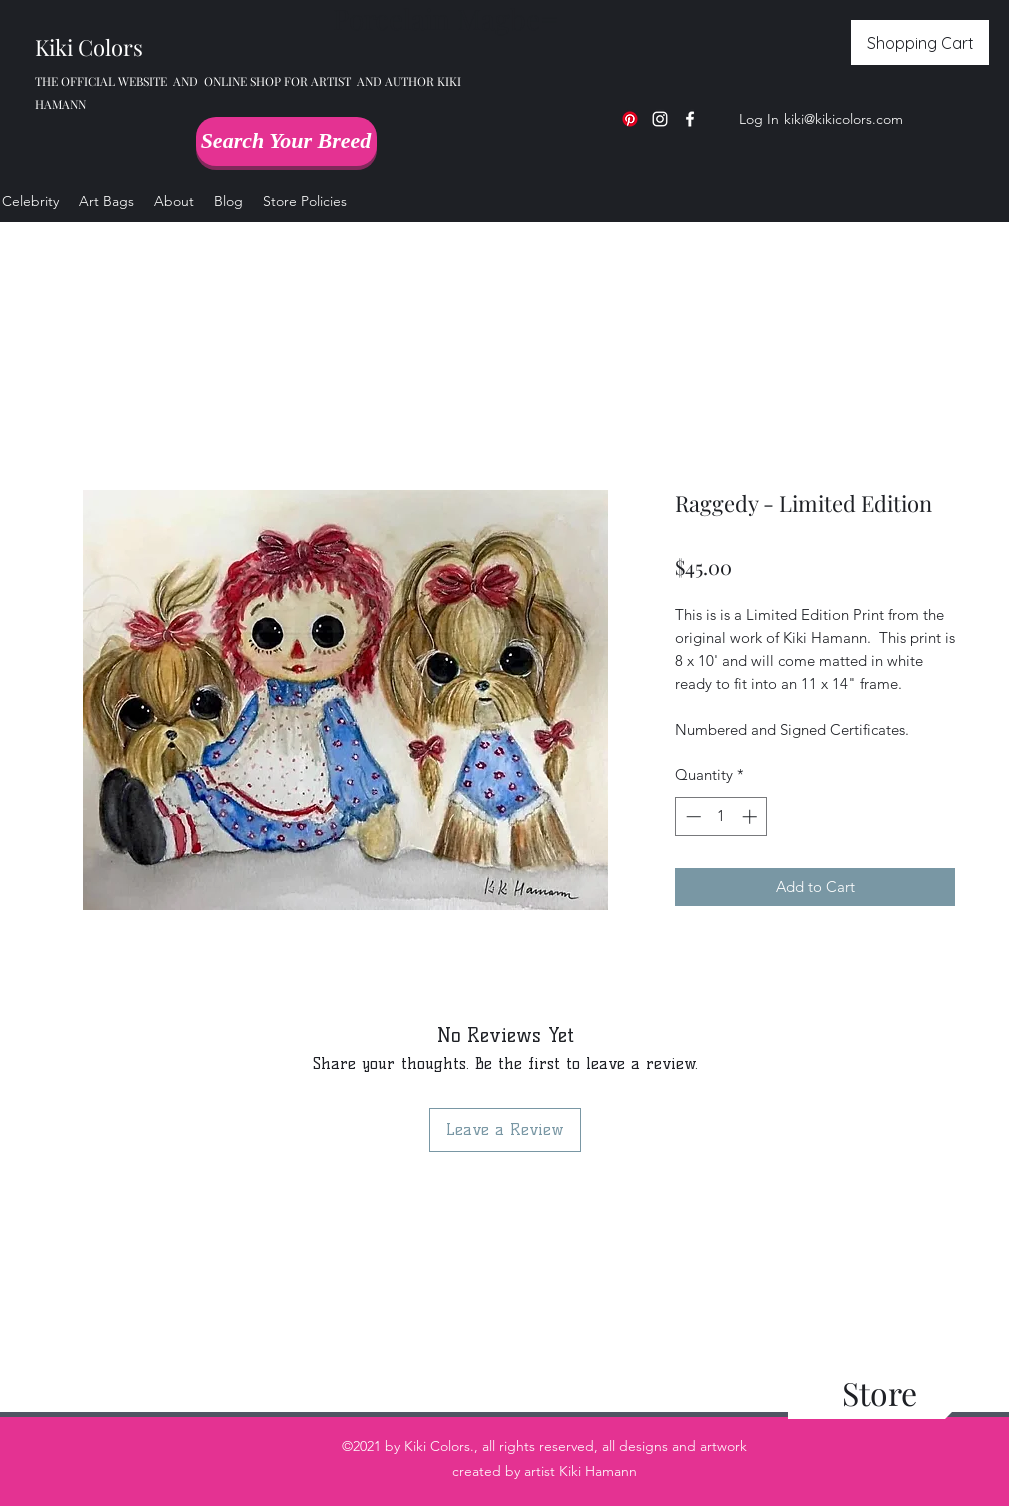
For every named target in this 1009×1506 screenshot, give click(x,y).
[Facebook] (690, 119)
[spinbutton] (721, 816)
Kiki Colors (89, 47)
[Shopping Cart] (920, 42)
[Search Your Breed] (286, 141)
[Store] (879, 1393)
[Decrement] (691, 816)
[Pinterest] (630, 119)
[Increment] (751, 816)
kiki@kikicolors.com (843, 119)
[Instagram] (660, 119)
